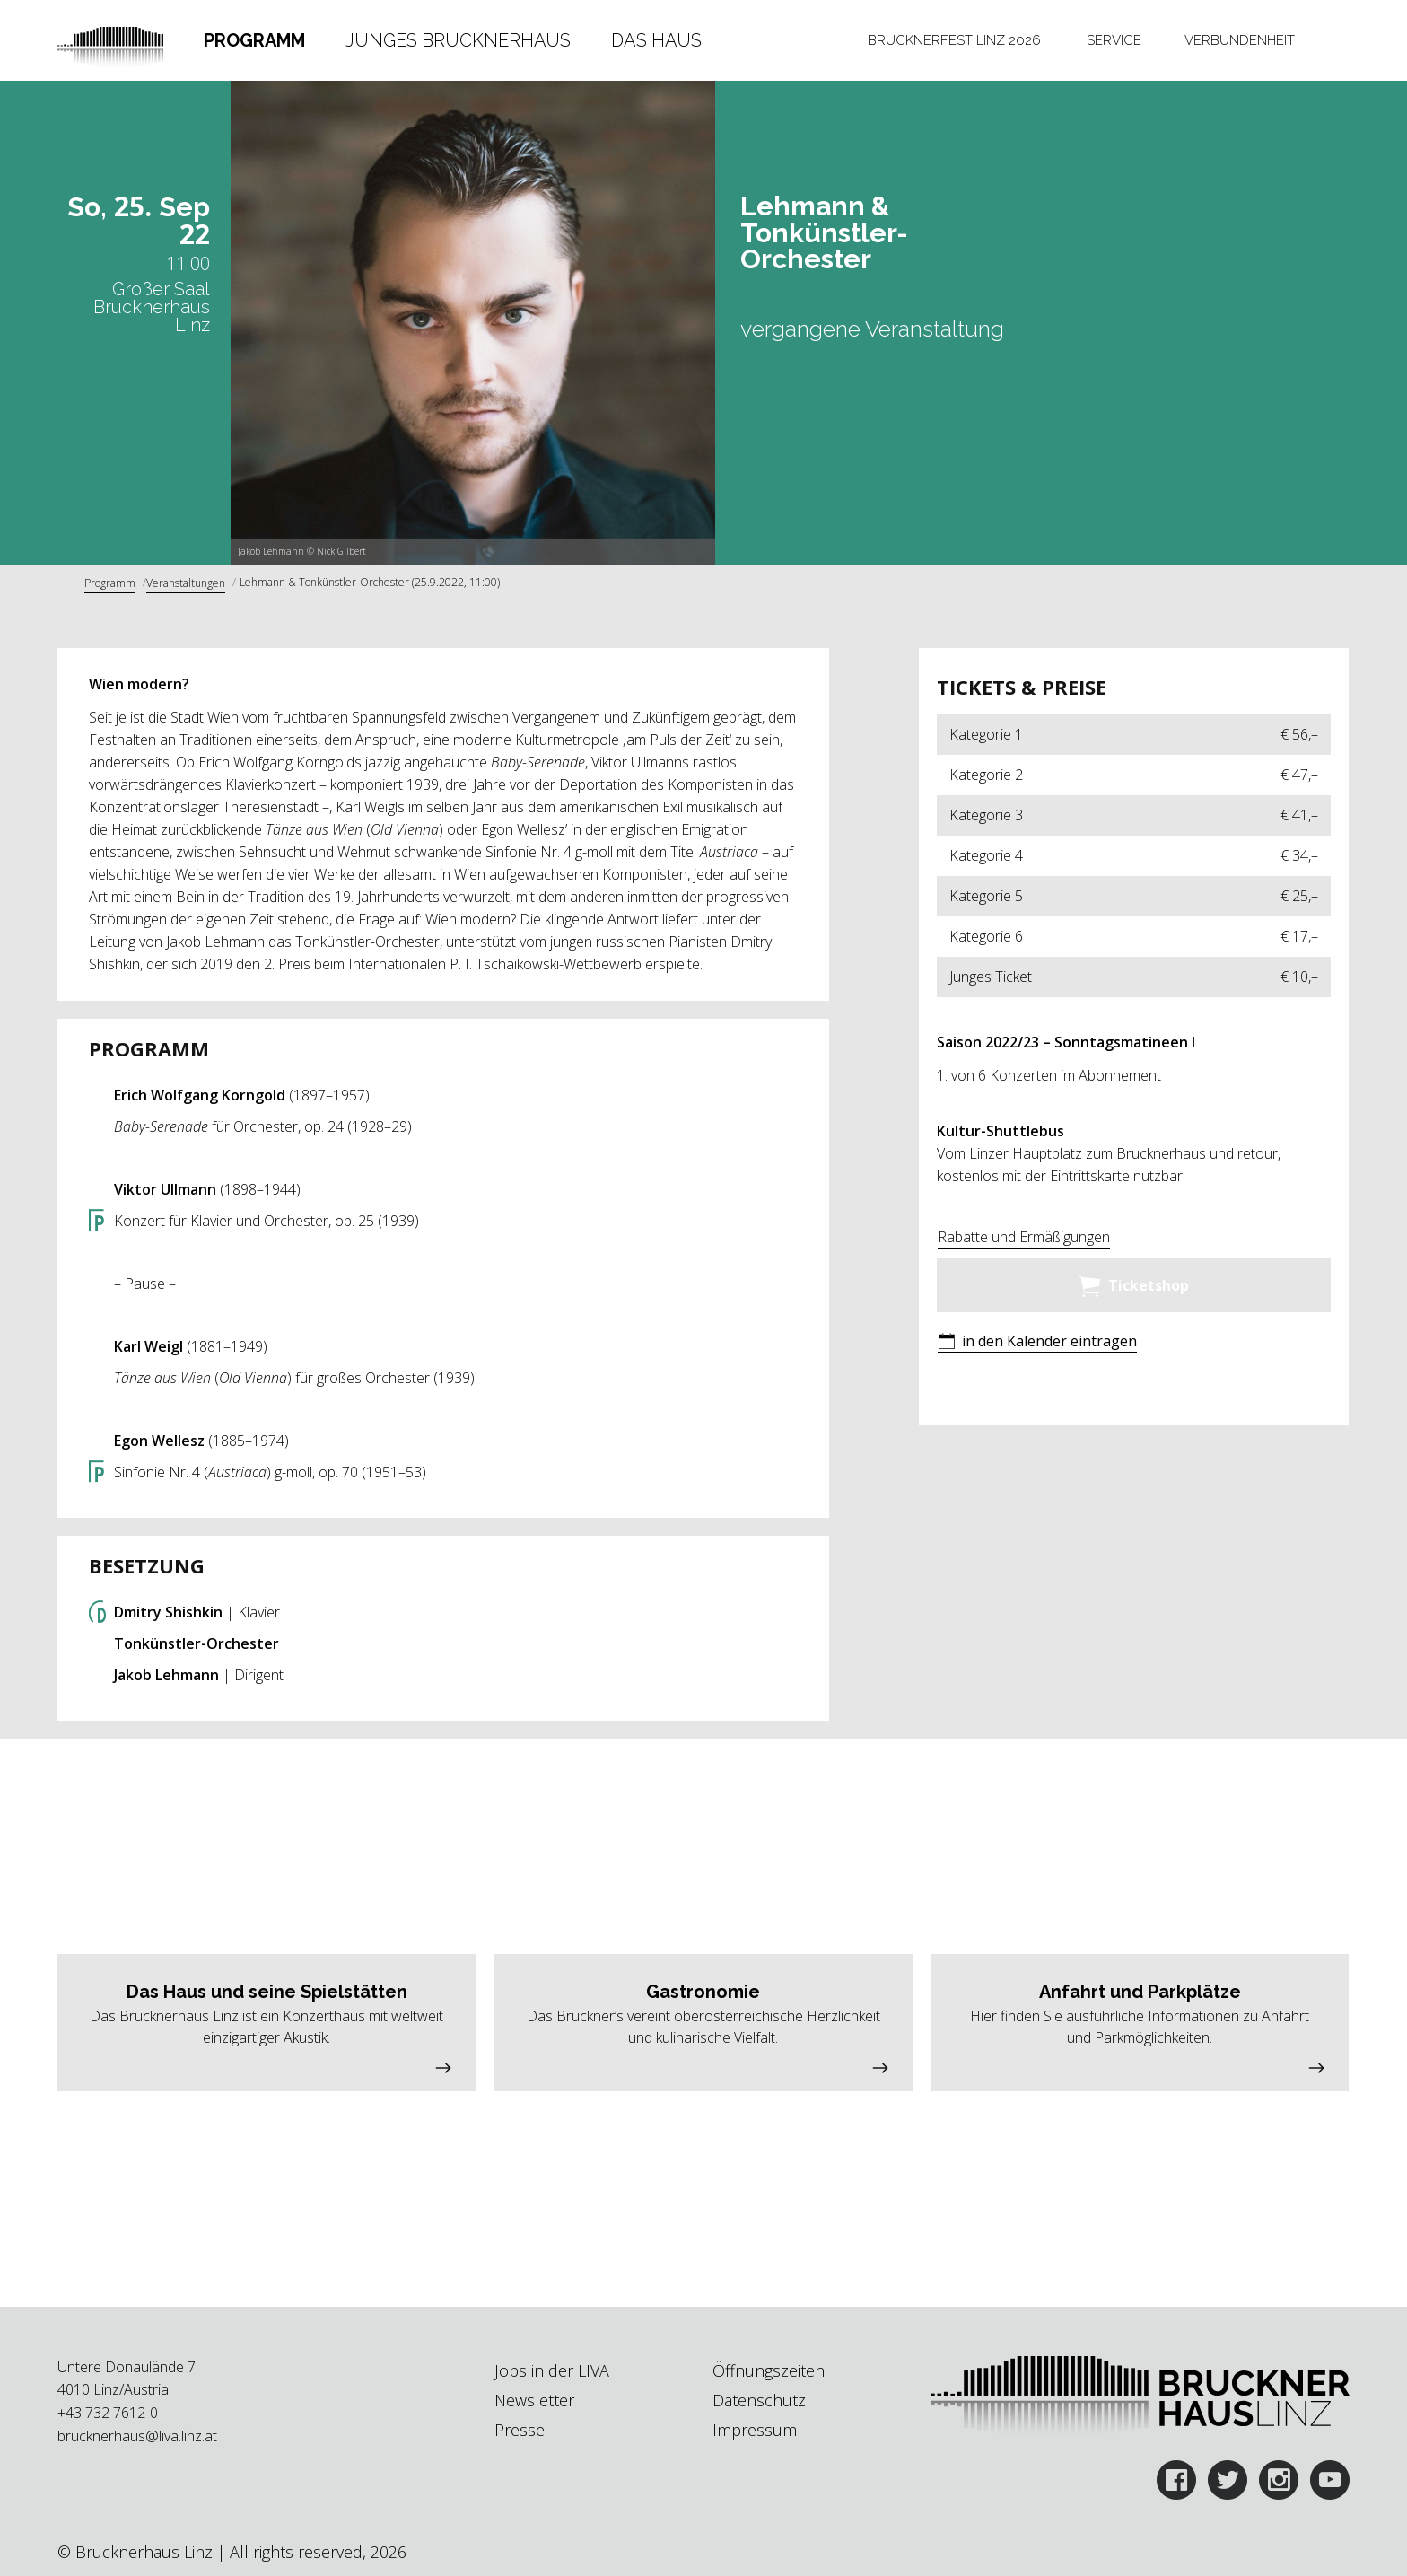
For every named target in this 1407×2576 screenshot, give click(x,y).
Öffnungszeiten (768, 2370)
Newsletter (534, 2400)
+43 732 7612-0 (107, 2413)
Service (1114, 40)
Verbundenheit (1239, 40)
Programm (254, 40)
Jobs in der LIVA (551, 2370)
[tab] (255, 40)
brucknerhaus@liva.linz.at (137, 2436)
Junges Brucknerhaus (458, 40)
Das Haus (656, 40)
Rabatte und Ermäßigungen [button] (1024, 1237)
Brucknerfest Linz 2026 (954, 40)
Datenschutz (759, 2400)
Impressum (754, 2429)
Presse (519, 2429)
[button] (1037, 1343)
